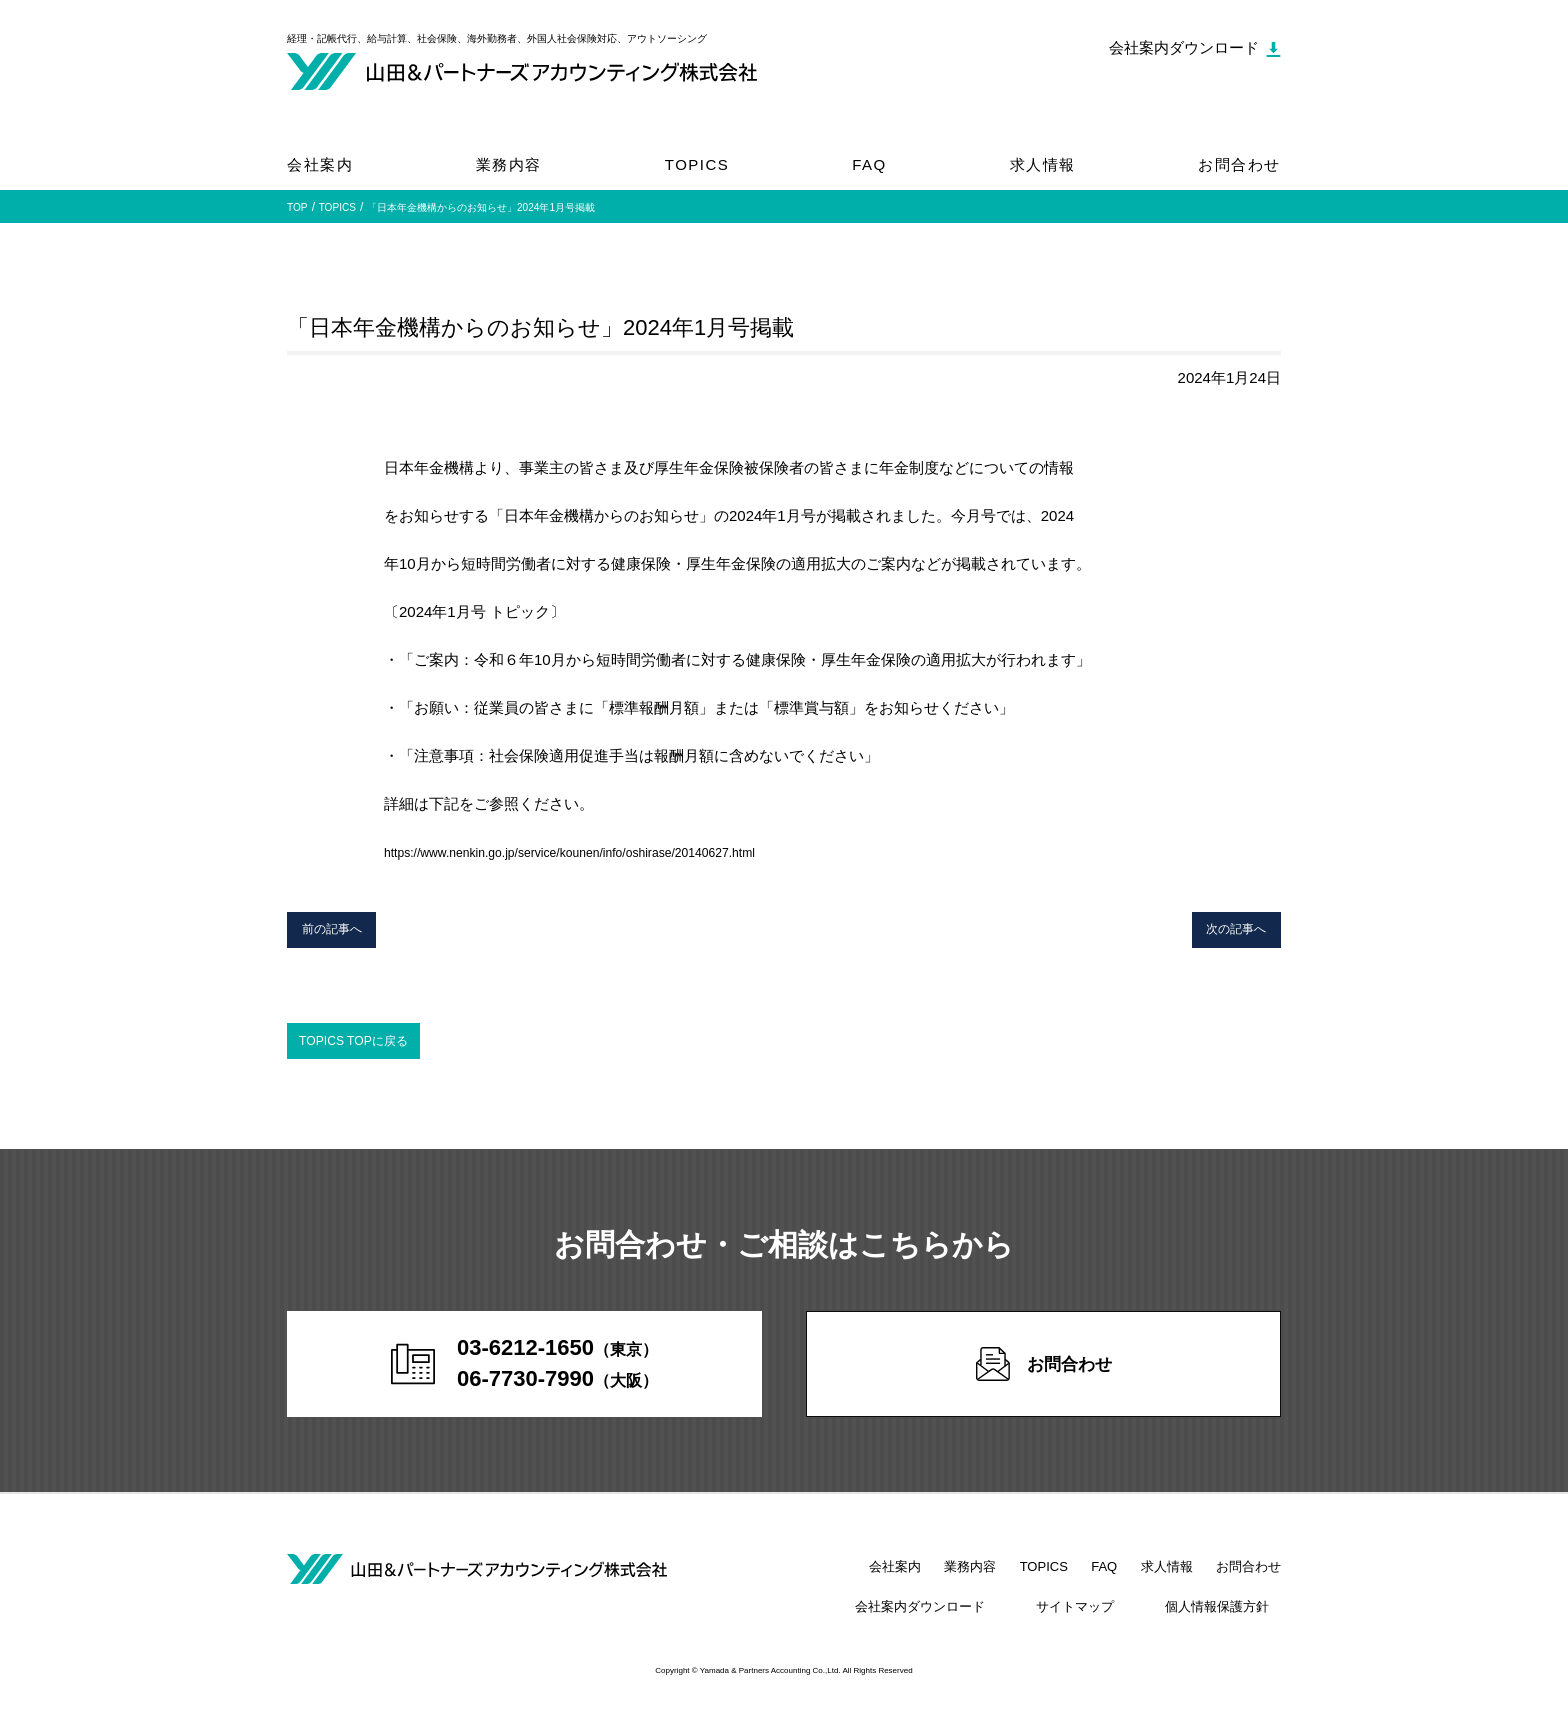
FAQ (869, 164)
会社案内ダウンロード (982, 1622)
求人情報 (1043, 164)
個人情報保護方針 (1229, 1622)
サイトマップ (1112, 1622)
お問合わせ (1239, 164)
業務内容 (509, 164)
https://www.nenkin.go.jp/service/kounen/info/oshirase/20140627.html (613, 851)
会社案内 (320, 164)
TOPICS (697, 164)
